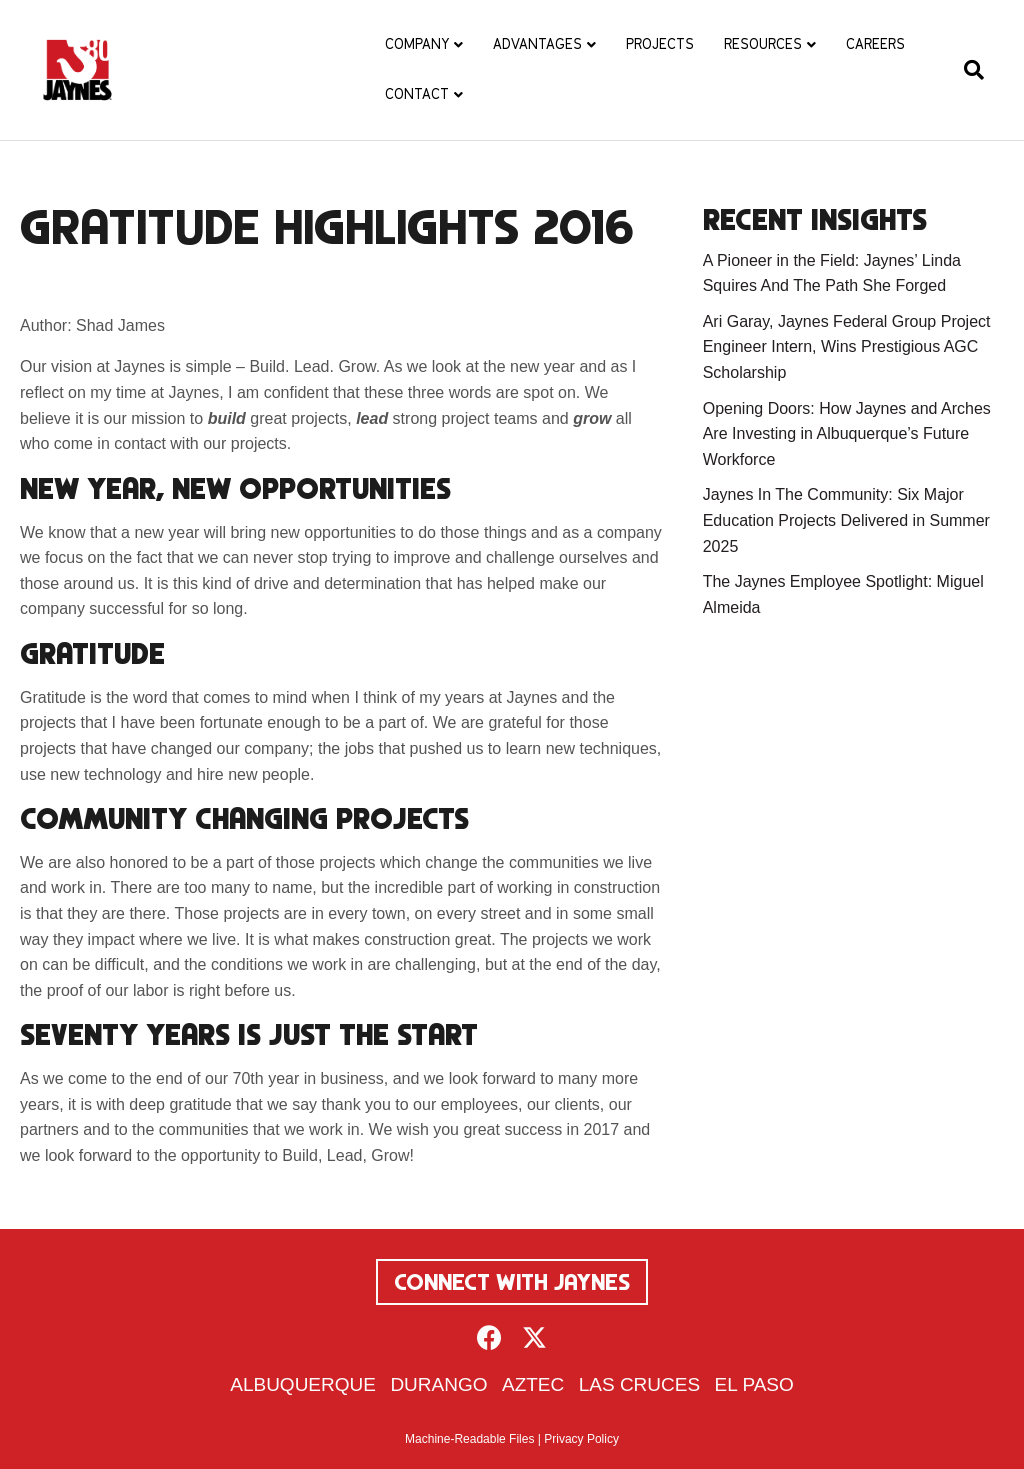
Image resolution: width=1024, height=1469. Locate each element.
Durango (438, 1384)
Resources (763, 44)
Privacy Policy (581, 1439)
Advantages (537, 44)
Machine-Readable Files (469, 1439)
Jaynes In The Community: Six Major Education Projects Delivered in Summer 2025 (846, 520)
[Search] (966, 70)
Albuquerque (303, 1384)
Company (417, 44)
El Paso (754, 1384)
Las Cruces (639, 1384)
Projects (660, 44)
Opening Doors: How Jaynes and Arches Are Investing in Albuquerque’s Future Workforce (847, 434)
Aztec (533, 1384)
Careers (875, 44)
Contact (417, 94)
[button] (489, 1337)
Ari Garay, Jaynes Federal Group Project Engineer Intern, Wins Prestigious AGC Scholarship (847, 347)
